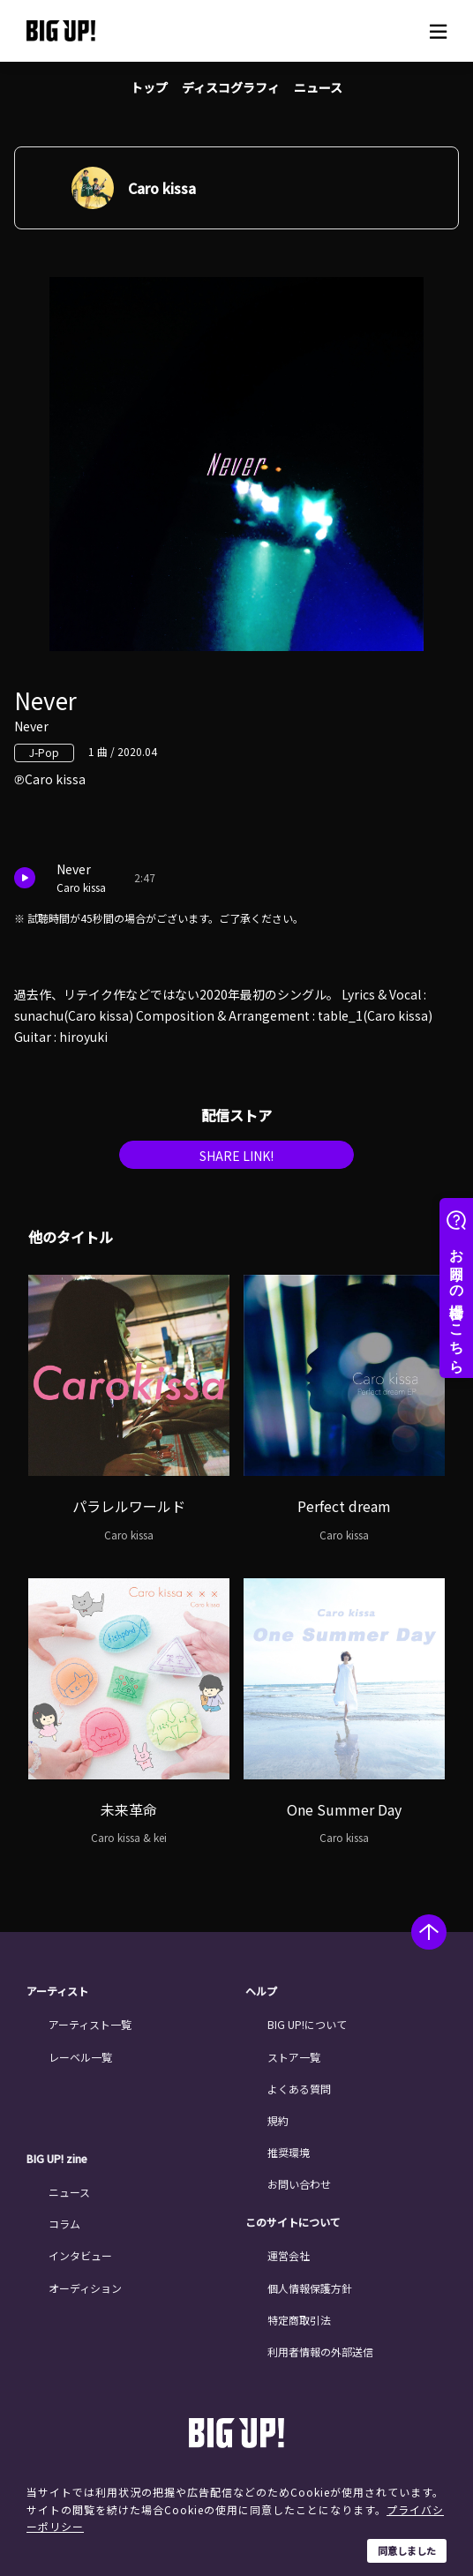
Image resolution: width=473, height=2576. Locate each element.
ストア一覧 (293, 2056)
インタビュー (80, 2255)
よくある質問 (299, 2088)
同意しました (407, 2550)
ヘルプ (261, 1991)
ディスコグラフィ (231, 87)
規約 (278, 2120)
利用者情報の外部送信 (320, 2351)
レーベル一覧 (80, 2056)
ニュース (318, 87)
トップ (149, 87)
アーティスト (57, 1991)
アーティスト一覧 (90, 2024)
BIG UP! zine (56, 2158)
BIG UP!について (307, 2024)
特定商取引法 (299, 2319)
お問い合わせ (299, 2183)
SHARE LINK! (236, 1155)
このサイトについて (293, 2222)
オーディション (85, 2287)
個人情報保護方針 (309, 2287)
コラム (64, 2223)
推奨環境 (288, 2152)
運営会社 (288, 2255)
